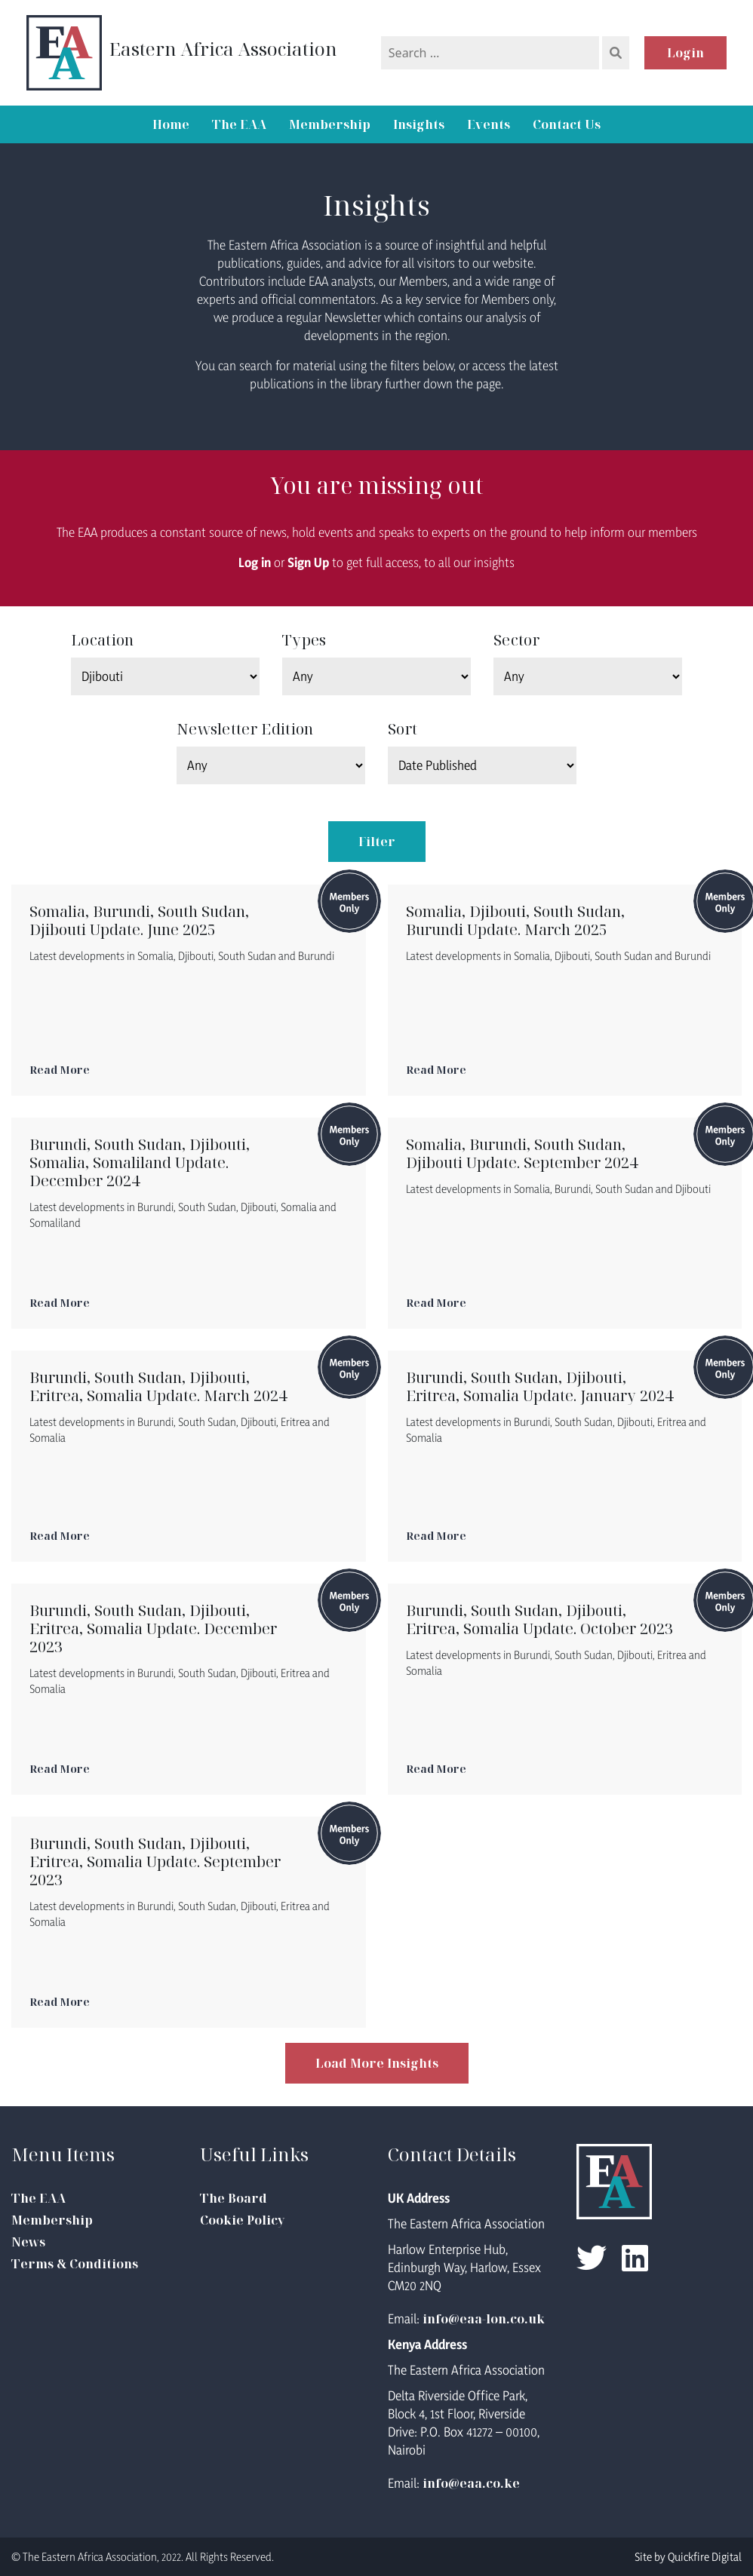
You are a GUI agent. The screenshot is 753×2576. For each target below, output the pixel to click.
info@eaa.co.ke (471, 2483)
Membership (329, 124)
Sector (516, 640)
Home (170, 124)
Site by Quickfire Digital (688, 2557)
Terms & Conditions (74, 2264)
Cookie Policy (242, 2220)
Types (304, 640)
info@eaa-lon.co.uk (484, 2319)
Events (488, 124)
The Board (233, 2198)
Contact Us (567, 124)
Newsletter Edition (245, 729)
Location (102, 640)
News (28, 2242)
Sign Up (308, 562)
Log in (254, 562)
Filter (376, 841)
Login (685, 52)
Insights (418, 124)
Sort (402, 729)
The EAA (239, 124)
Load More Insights (376, 2063)
